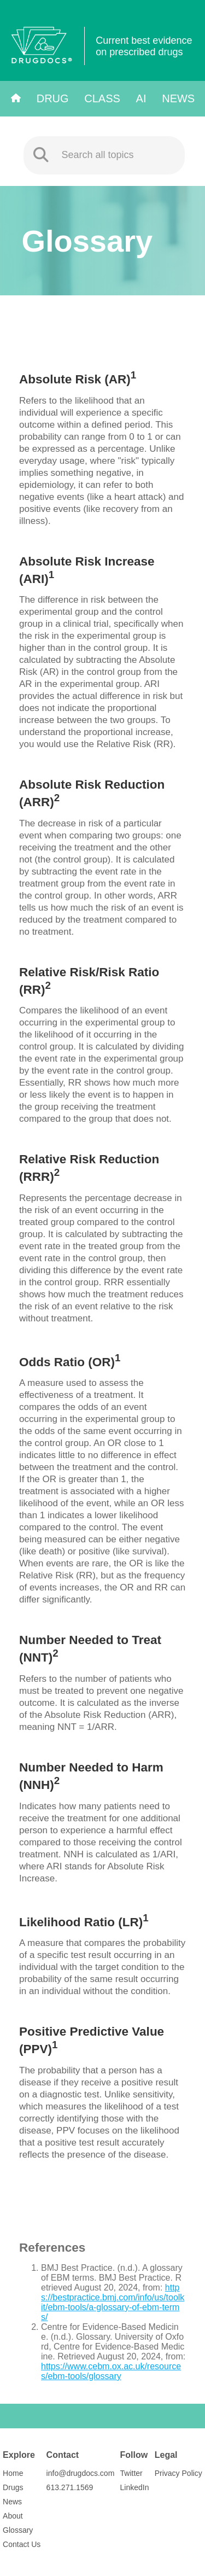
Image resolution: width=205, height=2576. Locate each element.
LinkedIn (134, 2487)
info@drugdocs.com (80, 2473)
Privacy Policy (178, 2473)
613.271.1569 (69, 2487)
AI (141, 98)
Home (13, 2473)
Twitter (131, 2473)
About (13, 2515)
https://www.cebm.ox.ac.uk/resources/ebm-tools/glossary (111, 2371)
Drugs (13, 2487)
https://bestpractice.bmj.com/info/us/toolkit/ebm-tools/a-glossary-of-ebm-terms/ (112, 2302)
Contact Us (21, 2544)
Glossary (18, 2530)
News (178, 98)
